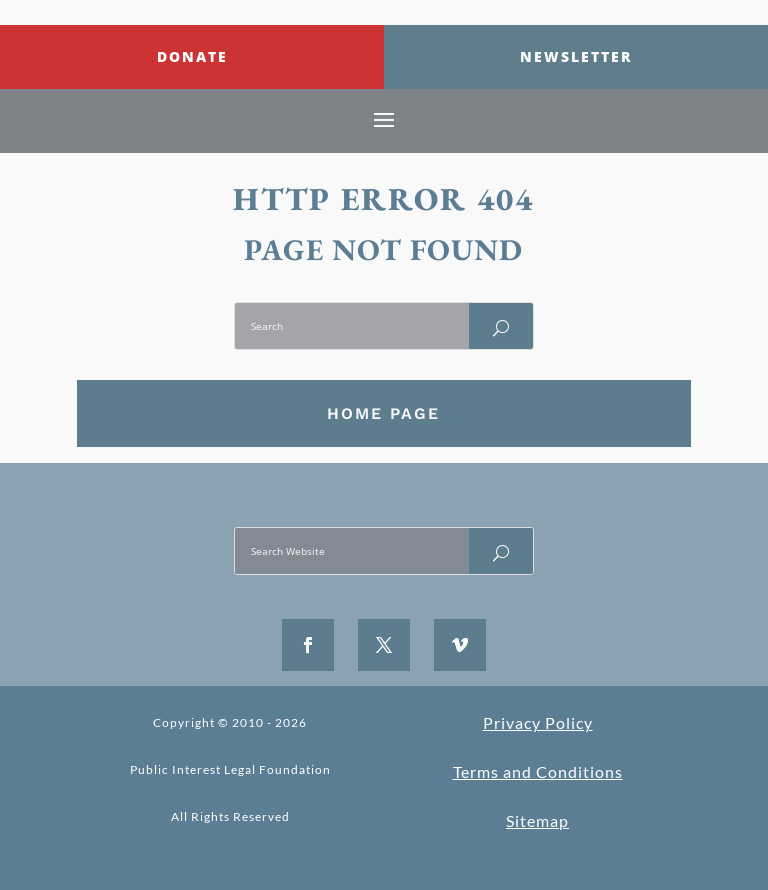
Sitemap (537, 820)
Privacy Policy (538, 722)
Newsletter (576, 56)
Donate (192, 56)
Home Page (383, 413)
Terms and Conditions (538, 771)
